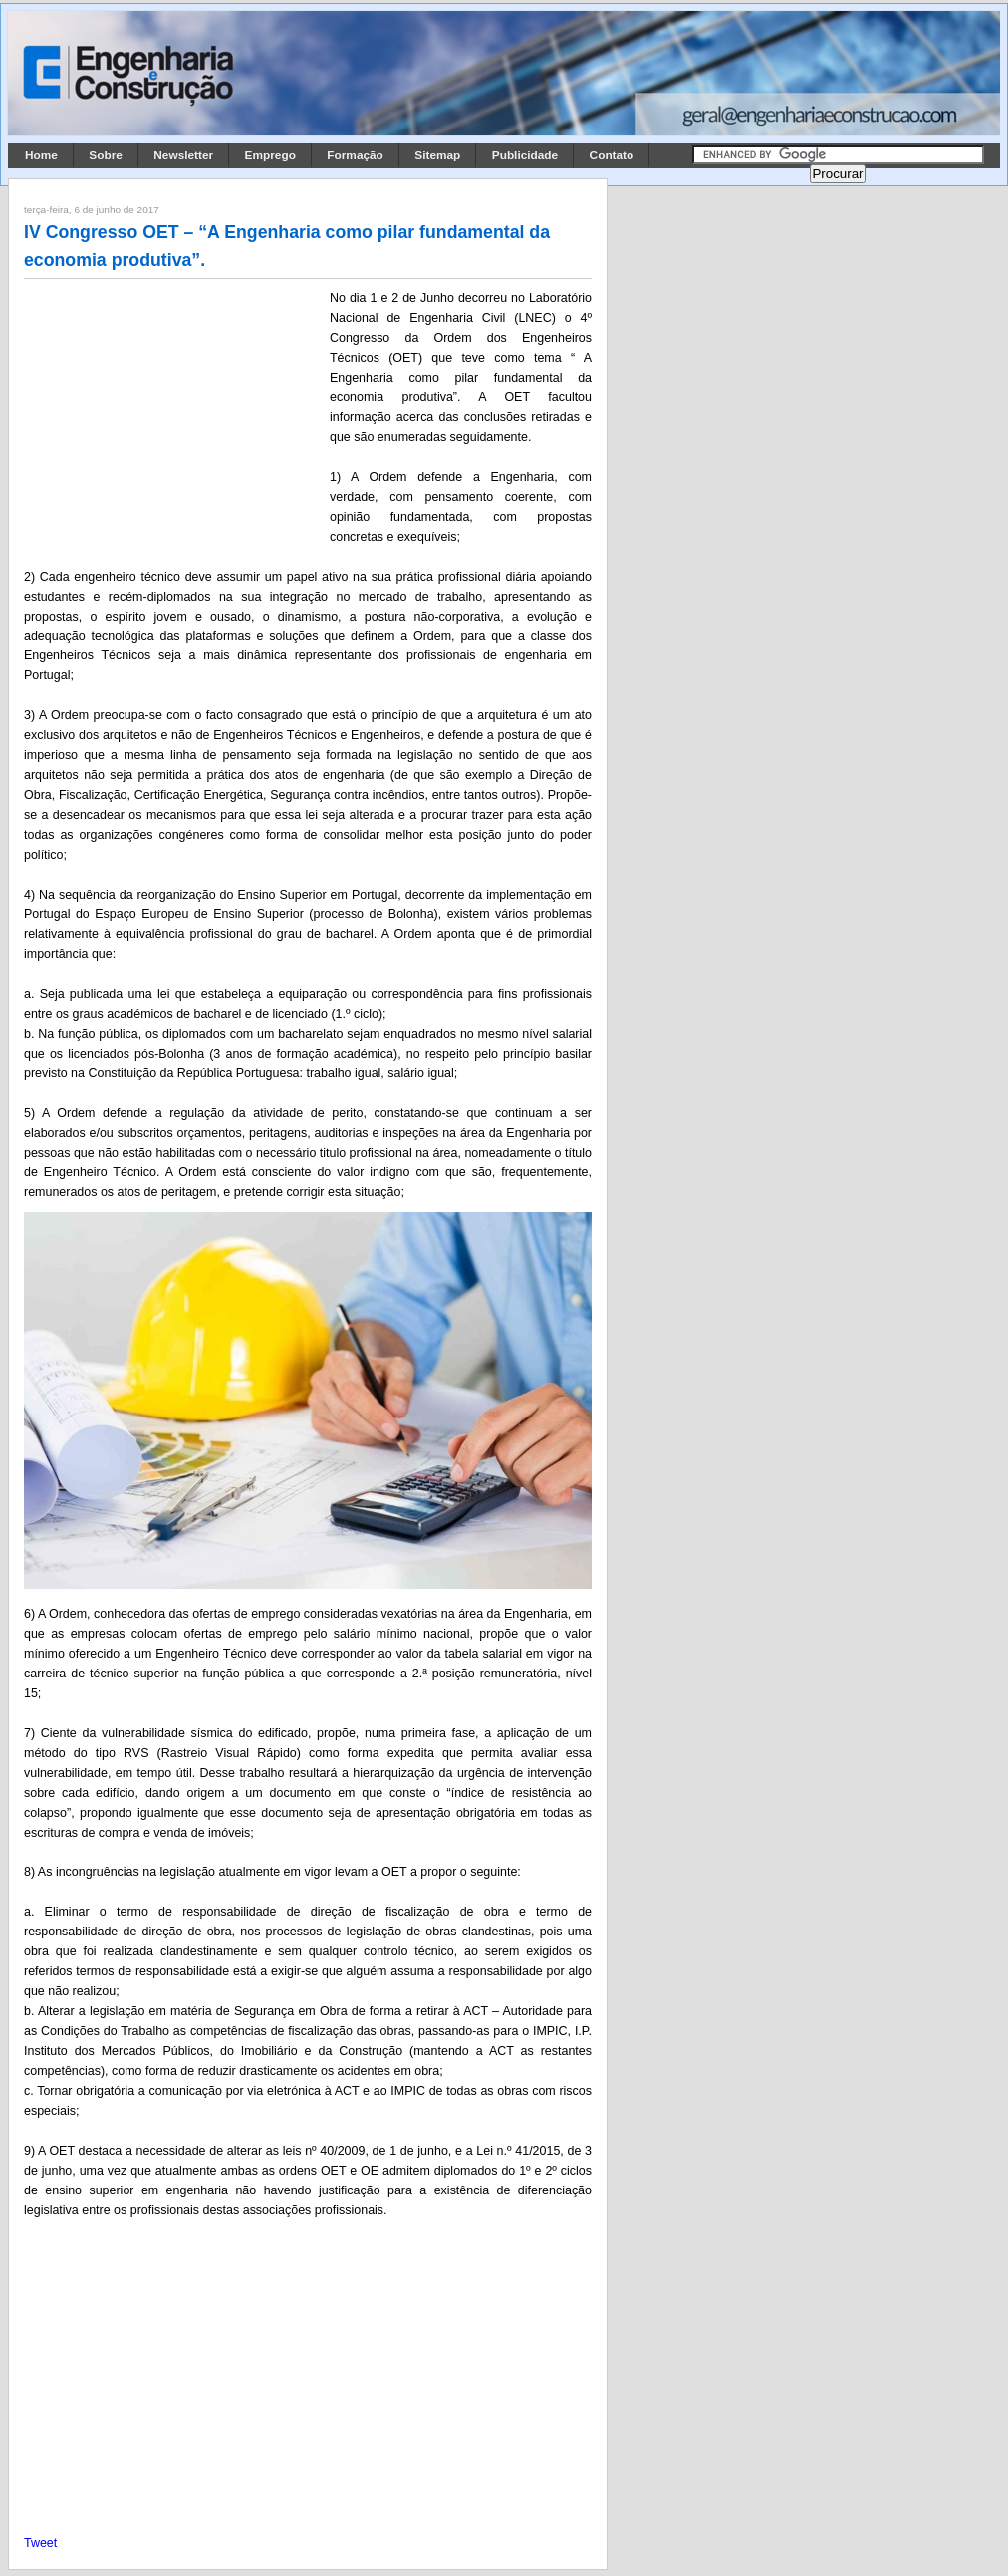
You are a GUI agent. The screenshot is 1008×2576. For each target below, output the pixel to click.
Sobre (106, 155)
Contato (612, 155)
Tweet (40, 2543)
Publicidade (525, 155)
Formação (355, 155)
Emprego (270, 155)
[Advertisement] (173, 419)
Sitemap (437, 155)
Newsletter (183, 155)
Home (41, 155)
